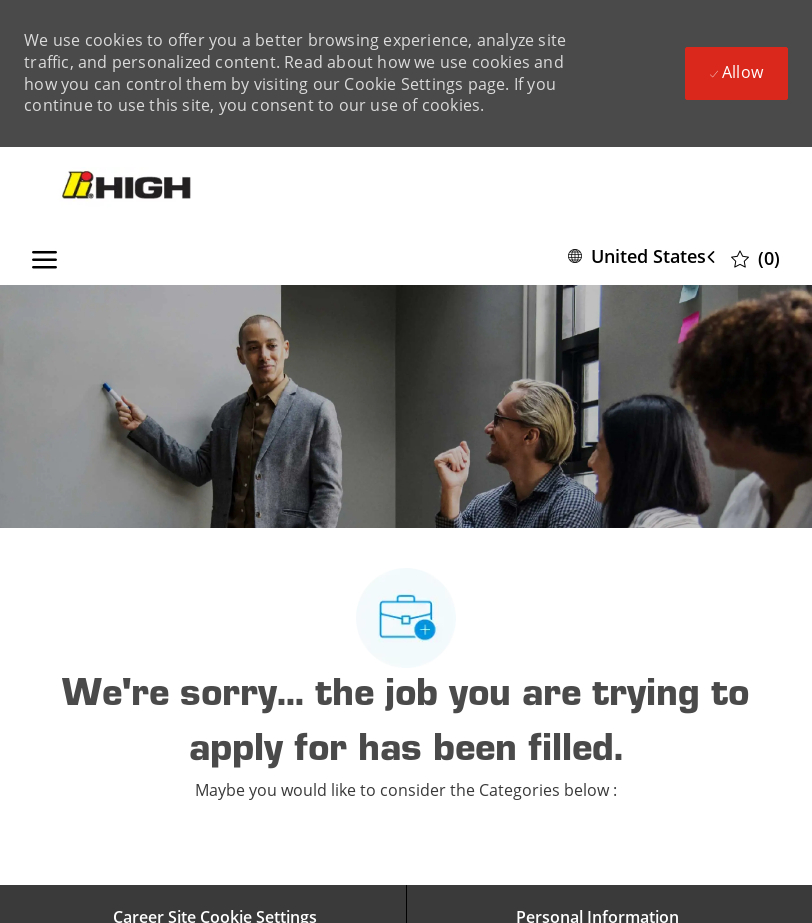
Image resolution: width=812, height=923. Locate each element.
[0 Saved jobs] (755, 257)
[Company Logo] (128, 187)
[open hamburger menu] (44, 256)
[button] (645, 256)
